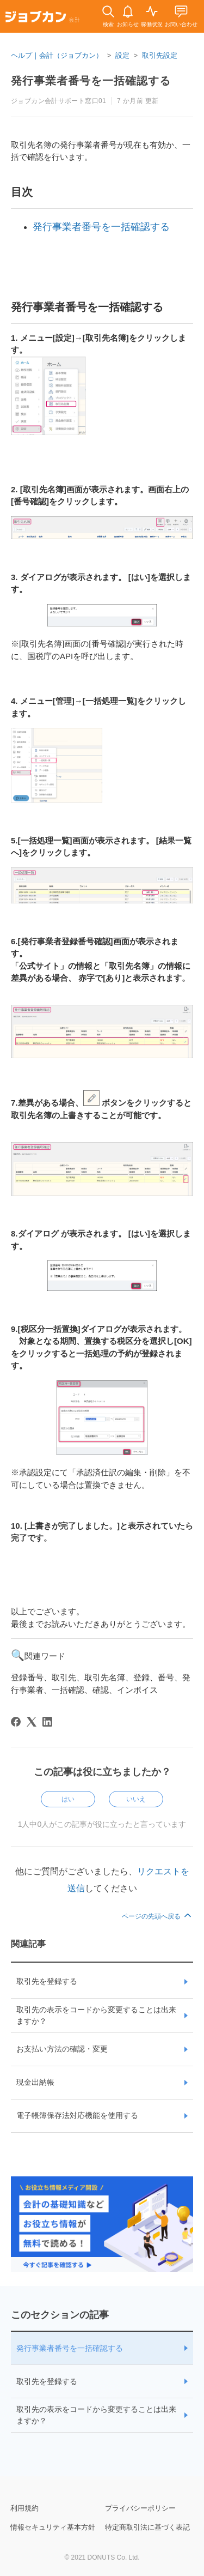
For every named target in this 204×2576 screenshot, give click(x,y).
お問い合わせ (181, 24)
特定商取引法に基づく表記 (147, 2527)
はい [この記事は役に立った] (68, 1799)
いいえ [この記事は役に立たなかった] (136, 1799)
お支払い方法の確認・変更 (62, 2048)
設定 (122, 55)
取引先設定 (159, 55)
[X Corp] (31, 1722)
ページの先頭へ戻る (157, 1916)
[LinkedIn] (47, 1722)
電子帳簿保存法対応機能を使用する (77, 2115)
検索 (108, 24)
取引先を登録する (46, 1981)
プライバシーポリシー (140, 2508)
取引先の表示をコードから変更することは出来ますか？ (96, 2015)
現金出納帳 (35, 2082)
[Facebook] (16, 1722)
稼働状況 (152, 24)
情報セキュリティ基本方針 (52, 2527)
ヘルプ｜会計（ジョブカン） (57, 55)
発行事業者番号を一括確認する (69, 2348)
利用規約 (24, 2508)
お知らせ (128, 24)
